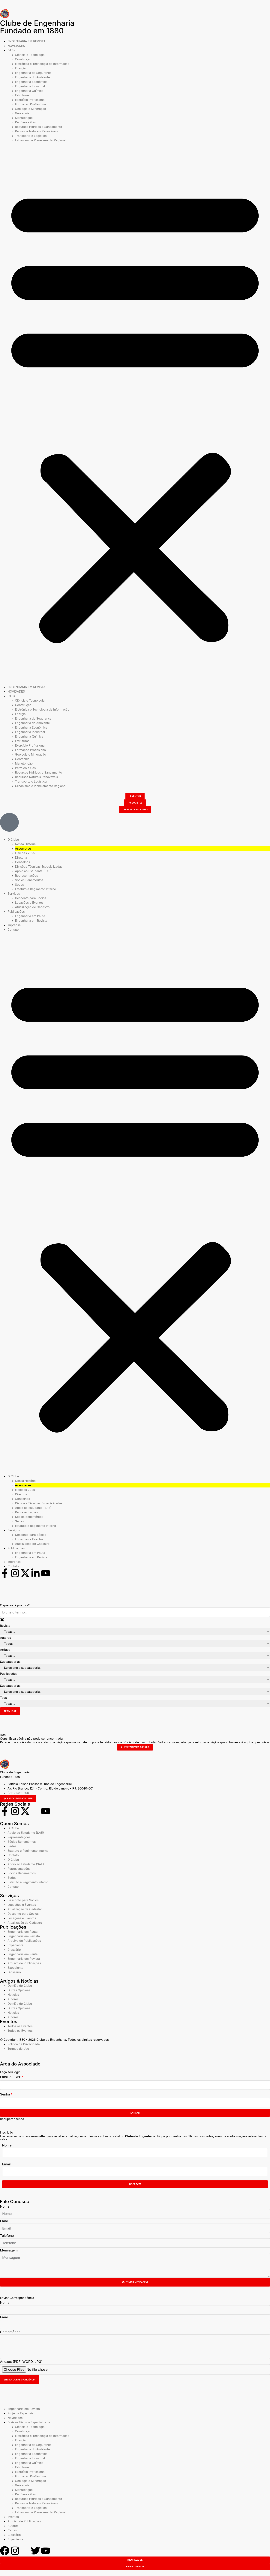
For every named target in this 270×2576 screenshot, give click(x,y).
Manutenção (24, 118)
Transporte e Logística (31, 136)
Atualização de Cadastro (32, 907)
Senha (5, 2094)
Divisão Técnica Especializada (29, 2422)
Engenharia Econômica (31, 82)
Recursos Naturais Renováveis (36, 131)
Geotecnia (22, 113)
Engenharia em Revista (31, 920)
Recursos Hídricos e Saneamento (38, 127)
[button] (135, 413)
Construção (23, 59)
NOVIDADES (16, 46)
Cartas (12, 2530)
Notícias (13, 1994)
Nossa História (25, 844)
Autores (13, 1999)
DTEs (11, 50)
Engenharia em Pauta (30, 916)
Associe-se (23, 848)
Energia (20, 68)
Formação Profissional (30, 104)
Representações (26, 875)
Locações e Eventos (29, 902)
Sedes (19, 884)
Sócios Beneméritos (29, 880)
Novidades (15, 2418)
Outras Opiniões (19, 1990)
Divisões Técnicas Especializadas (38, 866)
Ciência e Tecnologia (29, 55)
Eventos (13, 2517)
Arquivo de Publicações (24, 1940)
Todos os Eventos (20, 2026)
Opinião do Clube (20, 1985)
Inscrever (135, 2184)
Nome (7, 2145)
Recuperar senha (12, 2119)
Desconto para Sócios (30, 898)
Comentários (10, 2332)
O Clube (13, 839)
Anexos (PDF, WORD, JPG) (21, 2362)
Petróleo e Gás (25, 122)
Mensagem (9, 2250)
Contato (13, 929)
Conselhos (22, 862)
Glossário (14, 1949)
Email (6, 2164)
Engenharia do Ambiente (32, 77)
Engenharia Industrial (30, 86)
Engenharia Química (29, 91)
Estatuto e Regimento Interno (35, 889)
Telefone (7, 2236)
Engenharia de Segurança (33, 73)
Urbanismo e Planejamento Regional (40, 140)
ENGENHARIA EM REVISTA (26, 41)
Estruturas (22, 95)
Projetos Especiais (20, 2413)
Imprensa (14, 925)
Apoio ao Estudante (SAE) (33, 871)
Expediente (15, 1945)
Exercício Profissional (30, 100)
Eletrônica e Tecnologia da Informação (42, 64)
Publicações (16, 911)
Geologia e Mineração (30, 109)
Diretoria (21, 857)
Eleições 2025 (25, 853)
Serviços (14, 893)
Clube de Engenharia (37, 27)
